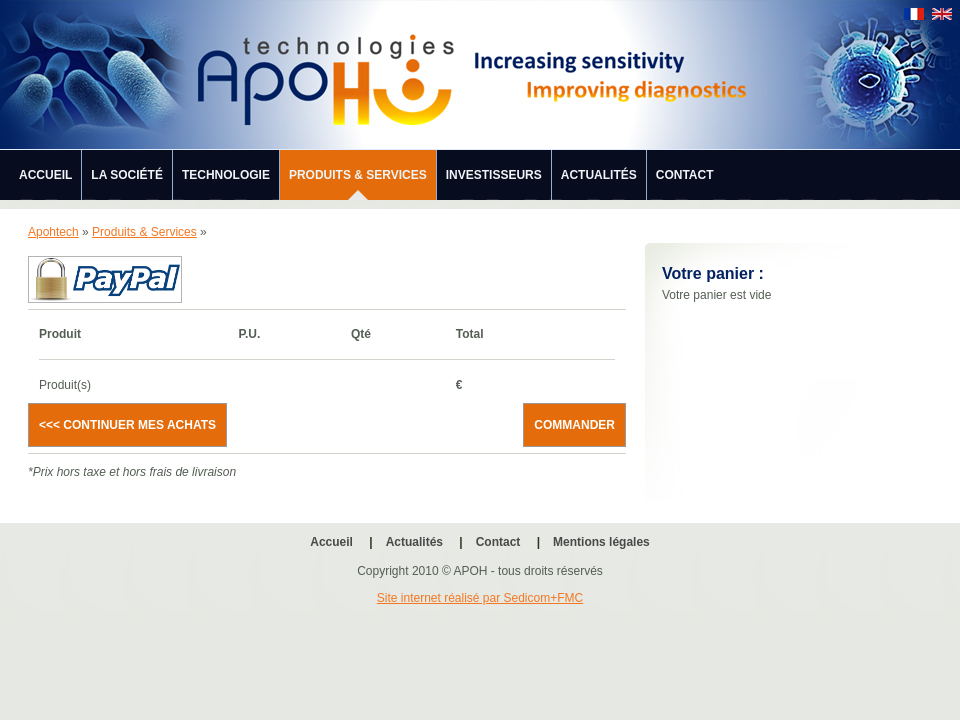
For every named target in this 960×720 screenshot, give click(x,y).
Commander (574, 425)
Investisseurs (494, 175)
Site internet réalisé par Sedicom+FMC (480, 598)
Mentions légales (601, 542)
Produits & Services (358, 175)
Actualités (599, 175)
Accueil (45, 175)
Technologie (226, 175)
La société (127, 175)
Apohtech (53, 232)
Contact (685, 175)
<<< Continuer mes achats (127, 425)
